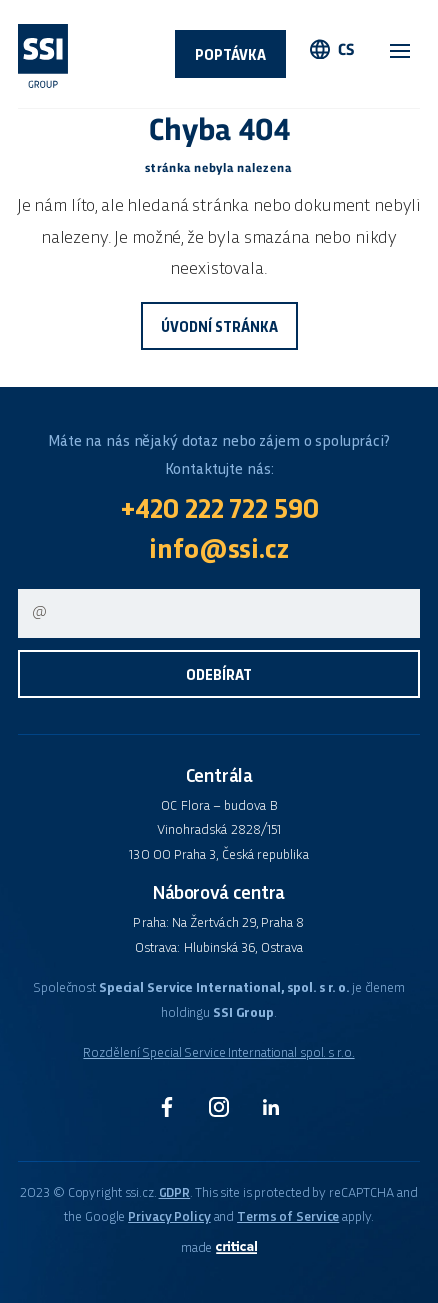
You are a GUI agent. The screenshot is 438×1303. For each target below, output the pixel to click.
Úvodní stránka (219, 328)
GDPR (175, 1193)
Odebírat (219, 676)
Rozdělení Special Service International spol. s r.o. (218, 1053)
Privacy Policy (169, 1217)
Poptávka (230, 56)
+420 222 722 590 (219, 511)
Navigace (400, 51)
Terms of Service (288, 1217)
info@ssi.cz (219, 551)
